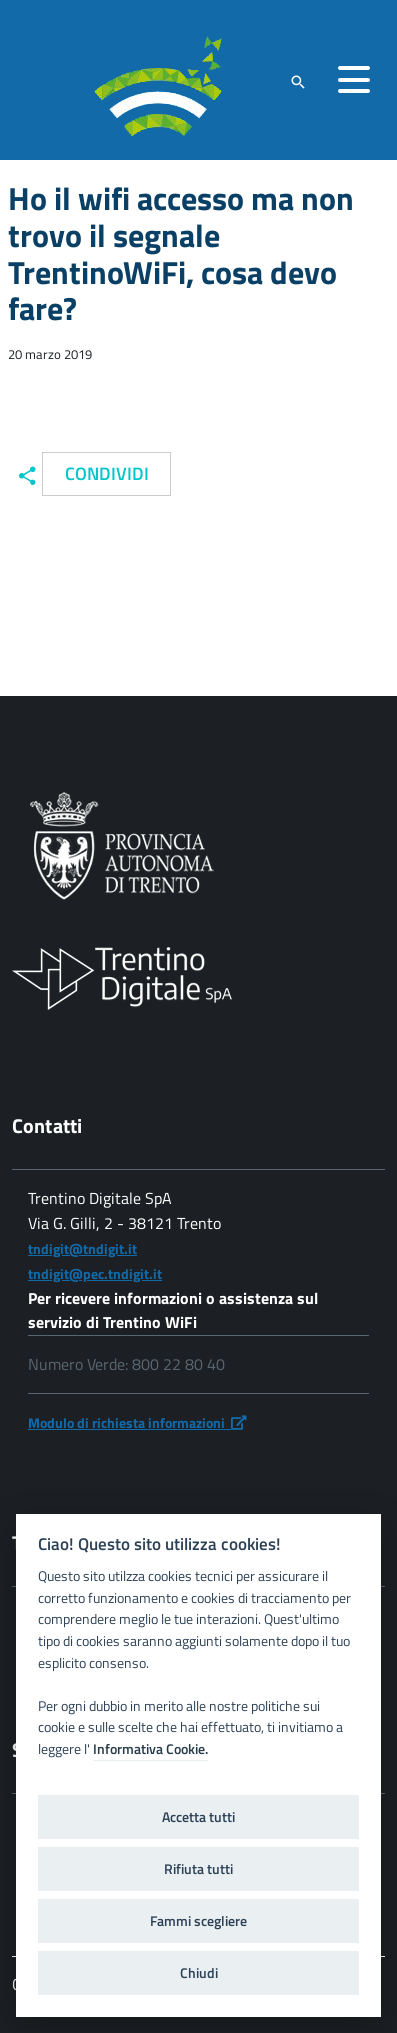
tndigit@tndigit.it (82, 1248)
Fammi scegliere (198, 1921)
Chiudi (199, 1973)
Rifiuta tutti (198, 1869)
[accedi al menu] (354, 80)
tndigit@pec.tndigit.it (95, 1273)
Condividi (107, 473)
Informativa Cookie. (150, 1749)
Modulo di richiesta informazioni (137, 1422)
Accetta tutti (198, 1817)
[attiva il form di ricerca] (298, 81)
